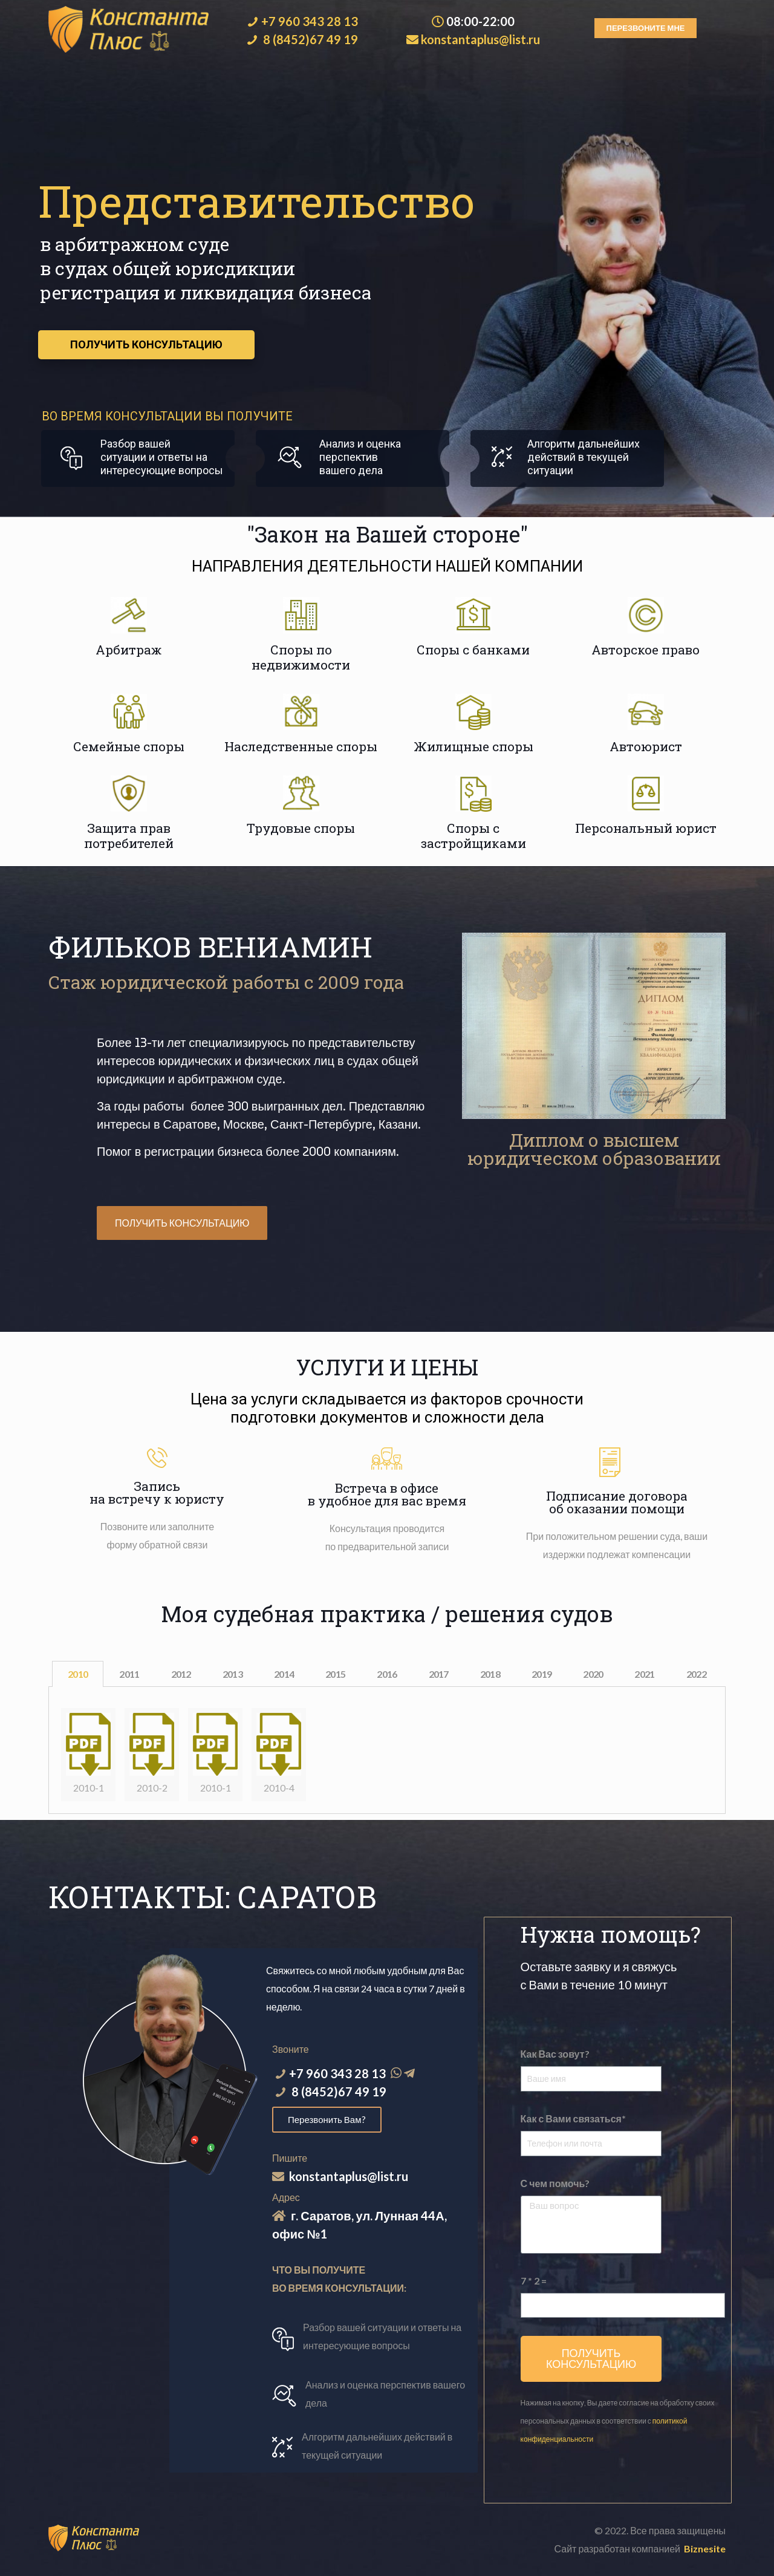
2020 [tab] (593, 1674)
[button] (645, 28)
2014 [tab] (284, 1674)
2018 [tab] (490, 1674)
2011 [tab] (129, 1674)
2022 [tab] (696, 1674)
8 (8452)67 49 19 (310, 39)
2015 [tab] (335, 1674)
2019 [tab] (541, 1674)
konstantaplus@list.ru (480, 39)
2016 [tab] (387, 1674)
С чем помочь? (555, 2183)
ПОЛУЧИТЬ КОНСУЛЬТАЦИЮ (146, 344)
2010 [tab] (78, 1674)
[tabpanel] (387, 1750)
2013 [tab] (232, 1674)
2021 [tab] (644, 1674)
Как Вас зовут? (555, 2053)
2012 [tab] (181, 1674)
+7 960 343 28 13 (309, 21)
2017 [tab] (439, 1674)
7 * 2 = (534, 2280)
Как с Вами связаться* (573, 2118)
